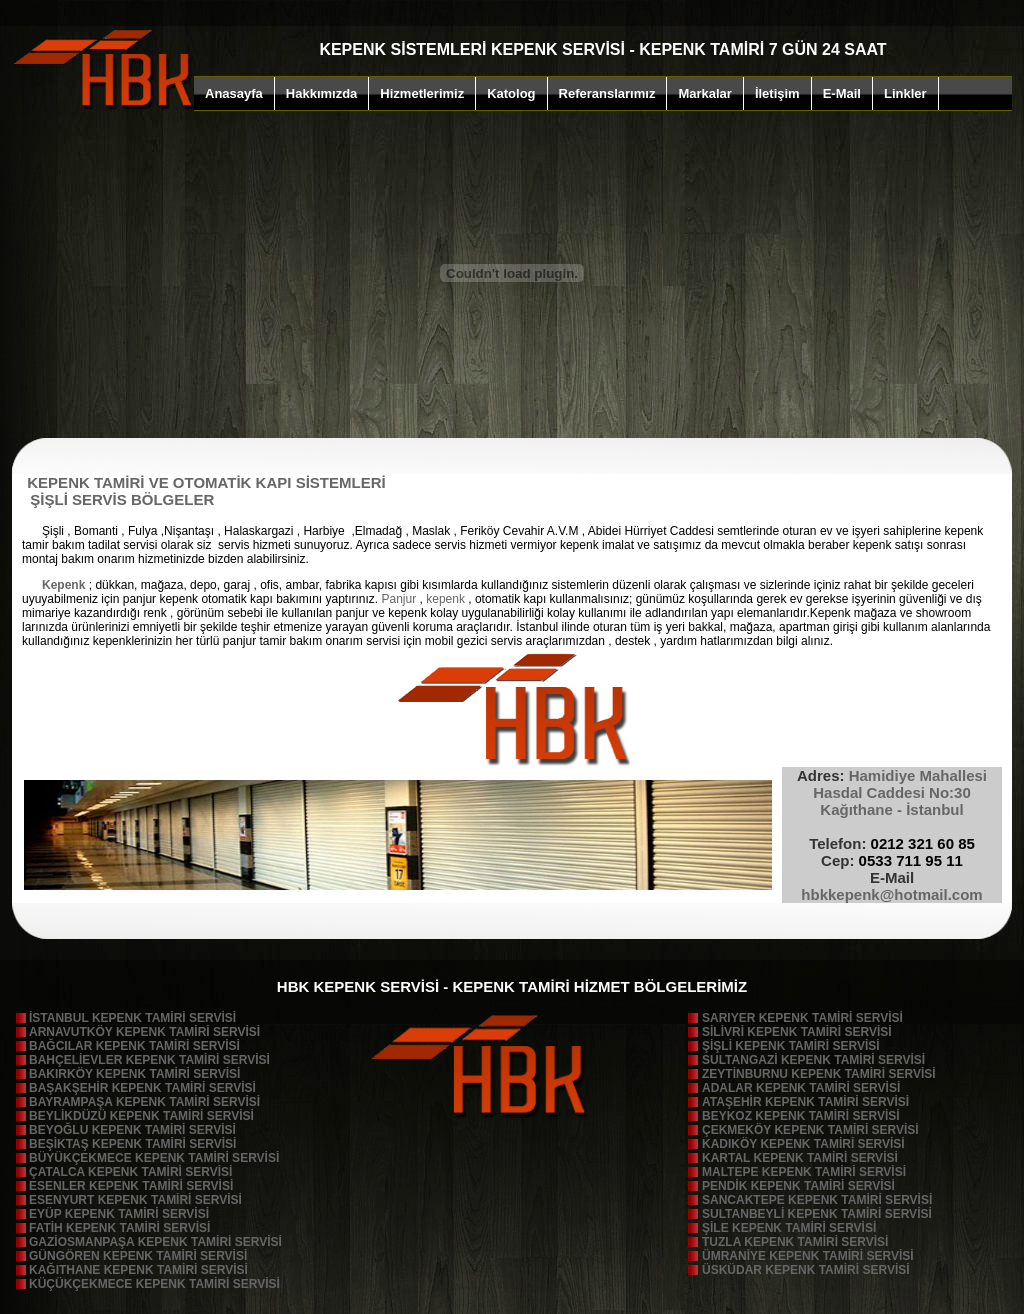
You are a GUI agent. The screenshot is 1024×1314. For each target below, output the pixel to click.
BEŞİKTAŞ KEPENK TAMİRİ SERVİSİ (132, 1144)
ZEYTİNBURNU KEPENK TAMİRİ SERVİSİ (819, 1074)
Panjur (399, 599)
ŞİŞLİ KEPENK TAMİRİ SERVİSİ (791, 1046)
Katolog (511, 93)
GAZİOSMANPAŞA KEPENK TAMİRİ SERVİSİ (155, 1242)
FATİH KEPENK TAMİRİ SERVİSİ (119, 1228)
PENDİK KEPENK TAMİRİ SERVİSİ (798, 1186)
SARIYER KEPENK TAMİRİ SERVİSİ (802, 1018)
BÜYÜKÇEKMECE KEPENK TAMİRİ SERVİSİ (154, 1158)
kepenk (444, 599)
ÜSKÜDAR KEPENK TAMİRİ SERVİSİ (806, 1270)
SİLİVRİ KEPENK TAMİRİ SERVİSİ (797, 1032)
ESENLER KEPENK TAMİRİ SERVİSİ (131, 1186)
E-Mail (842, 93)
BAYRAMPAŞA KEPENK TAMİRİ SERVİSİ (144, 1102)
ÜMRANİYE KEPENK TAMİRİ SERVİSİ (808, 1256)
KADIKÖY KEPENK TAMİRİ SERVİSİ (803, 1144)
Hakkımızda (322, 93)
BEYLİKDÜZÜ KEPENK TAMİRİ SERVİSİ (141, 1116)
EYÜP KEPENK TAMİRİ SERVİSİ (119, 1214)
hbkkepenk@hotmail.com (891, 894)
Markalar (704, 93)
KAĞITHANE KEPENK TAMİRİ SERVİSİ (138, 1270)
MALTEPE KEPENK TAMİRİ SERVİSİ (804, 1172)
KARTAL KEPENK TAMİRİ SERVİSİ (800, 1158)
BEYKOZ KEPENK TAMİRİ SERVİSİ (801, 1116)
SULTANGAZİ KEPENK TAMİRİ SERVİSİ (813, 1060)
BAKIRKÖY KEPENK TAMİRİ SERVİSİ (134, 1074)
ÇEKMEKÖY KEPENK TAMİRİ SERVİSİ (810, 1130)
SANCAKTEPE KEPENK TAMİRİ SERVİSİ (817, 1200)
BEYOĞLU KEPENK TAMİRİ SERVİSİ (132, 1130)
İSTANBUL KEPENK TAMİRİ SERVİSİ (132, 1018)
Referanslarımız (607, 93)
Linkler (905, 93)
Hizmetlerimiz (422, 93)
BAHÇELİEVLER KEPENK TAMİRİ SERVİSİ (149, 1060)
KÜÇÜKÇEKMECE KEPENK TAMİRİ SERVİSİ (154, 1284)
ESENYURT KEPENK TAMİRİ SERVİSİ (135, 1200)
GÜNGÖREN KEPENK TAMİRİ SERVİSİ (138, 1256)
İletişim (777, 93)
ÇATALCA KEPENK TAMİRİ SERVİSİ (130, 1172)
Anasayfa (234, 93)
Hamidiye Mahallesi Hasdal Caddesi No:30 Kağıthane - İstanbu (892, 792)
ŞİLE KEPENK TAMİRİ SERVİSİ (789, 1228)
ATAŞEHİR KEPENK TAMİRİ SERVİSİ (805, 1102)
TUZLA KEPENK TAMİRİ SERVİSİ (795, 1242)
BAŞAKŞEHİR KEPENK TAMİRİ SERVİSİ (142, 1088)
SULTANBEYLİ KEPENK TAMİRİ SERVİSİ (817, 1214)
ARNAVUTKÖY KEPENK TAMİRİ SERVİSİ (144, 1032)
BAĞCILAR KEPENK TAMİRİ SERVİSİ (134, 1046)
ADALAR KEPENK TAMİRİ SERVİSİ (801, 1088)
